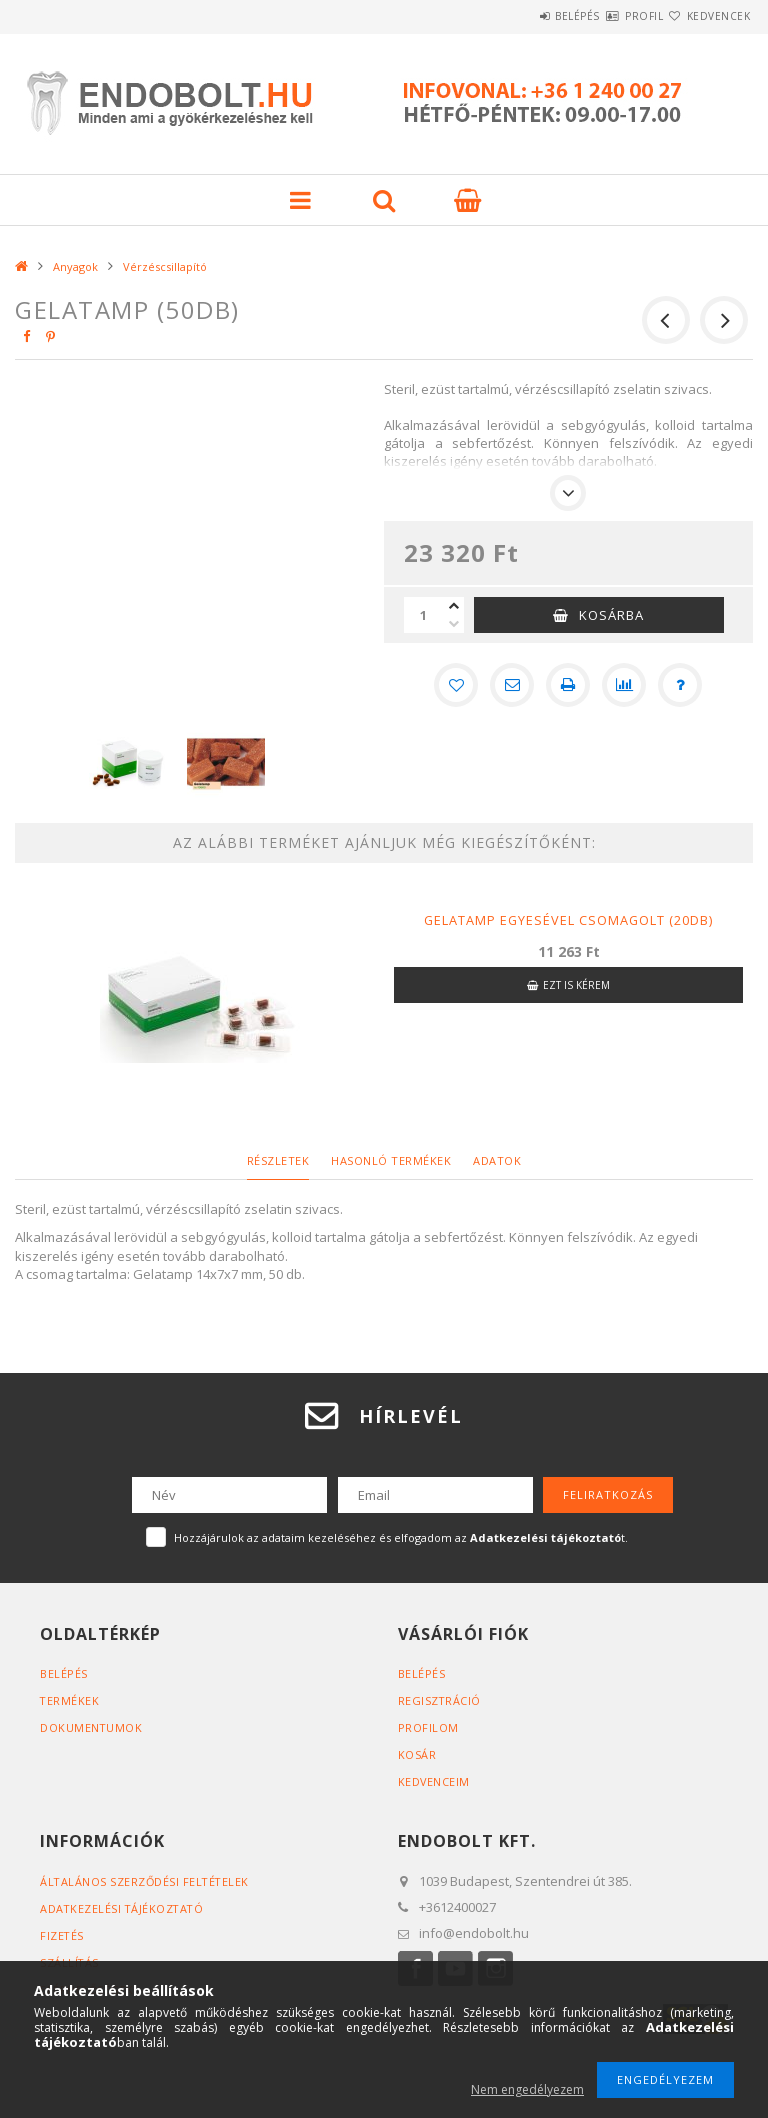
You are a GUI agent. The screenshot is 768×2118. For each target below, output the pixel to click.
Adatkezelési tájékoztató (123, 1908)
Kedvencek (707, 16)
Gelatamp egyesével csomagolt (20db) (569, 920)
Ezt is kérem (576, 985)
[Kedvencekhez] (456, 685)
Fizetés (62, 1935)
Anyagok (75, 266)
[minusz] (454, 624)
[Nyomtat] (568, 685)
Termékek (70, 1700)
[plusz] (454, 606)
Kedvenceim (434, 1781)
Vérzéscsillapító (165, 266)
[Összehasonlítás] (624, 685)
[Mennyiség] (424, 615)
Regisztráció (440, 1700)
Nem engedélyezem (527, 2089)
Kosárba (611, 615)
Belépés (517, 16)
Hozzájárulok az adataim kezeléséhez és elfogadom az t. (401, 1537)
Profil (608, 16)
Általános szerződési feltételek (146, 1881)
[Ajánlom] (512, 685)
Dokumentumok (91, 1727)
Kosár (417, 1754)
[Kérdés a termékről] (680, 685)
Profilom (428, 1727)
